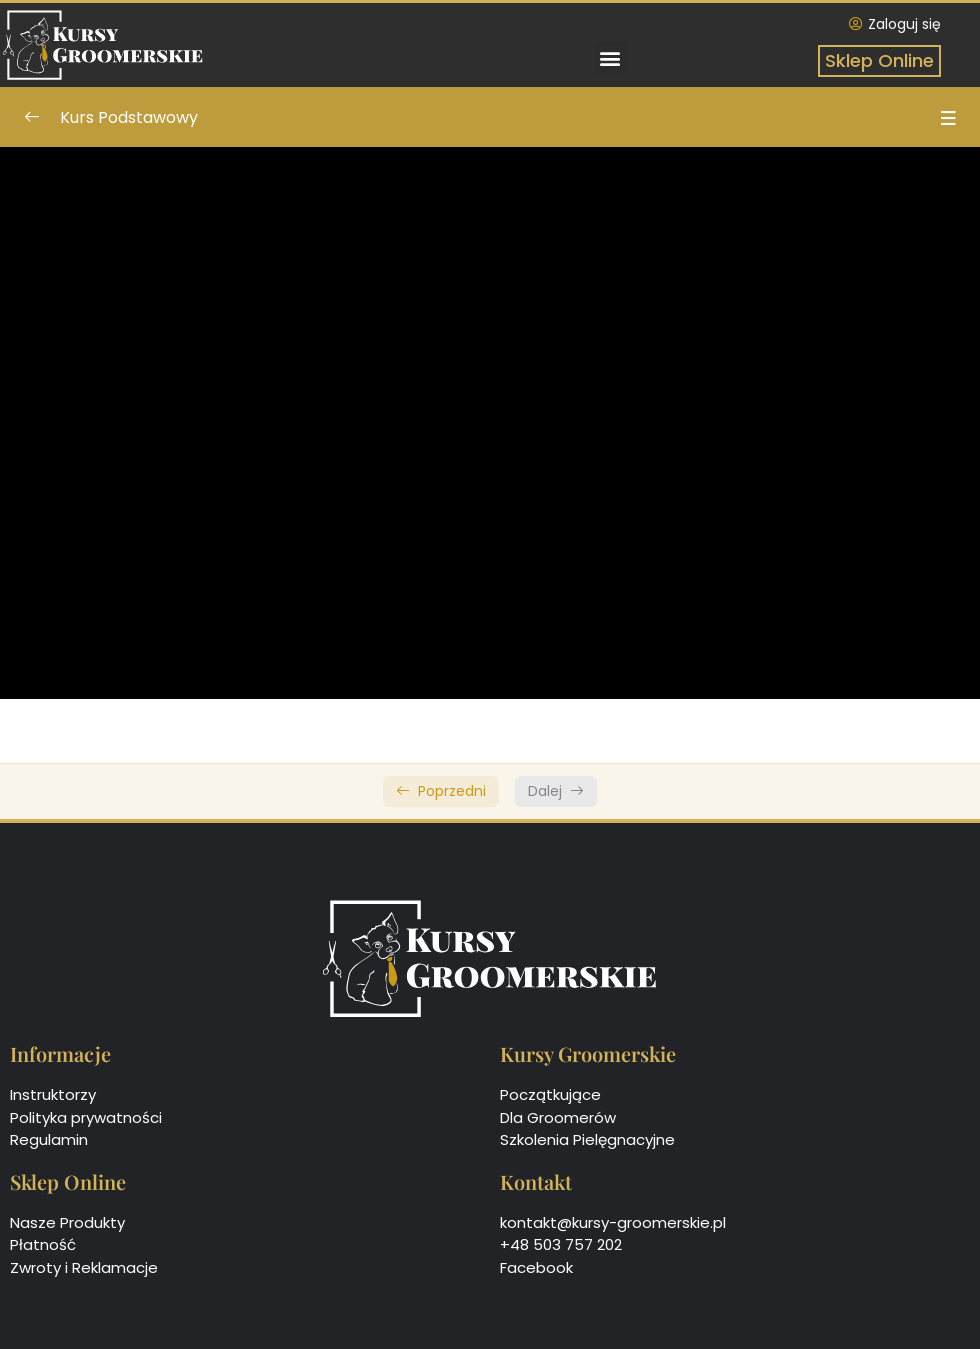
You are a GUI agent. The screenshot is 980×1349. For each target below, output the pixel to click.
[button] (610, 57)
